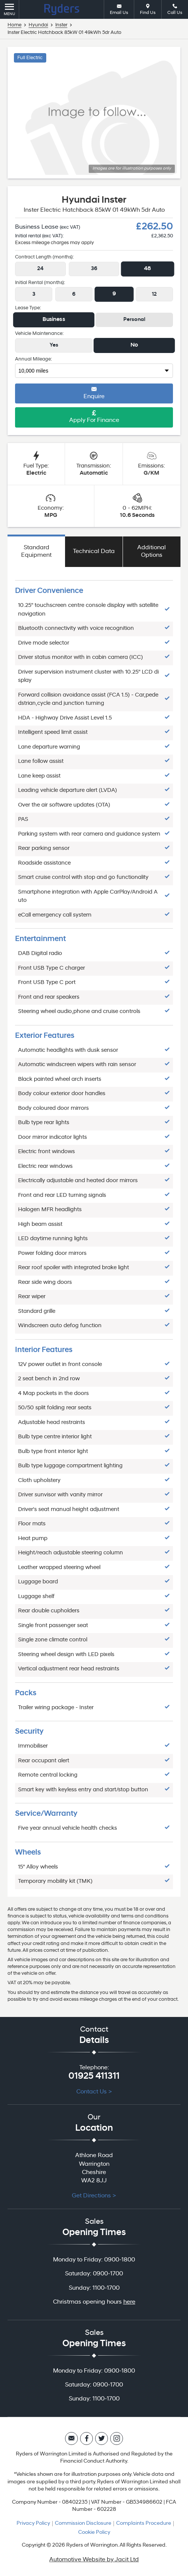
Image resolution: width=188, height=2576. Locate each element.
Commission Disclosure (83, 2523)
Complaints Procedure (143, 2523)
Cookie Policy (94, 2532)
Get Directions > (94, 2196)
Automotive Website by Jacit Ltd (94, 2560)
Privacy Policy (33, 2523)
